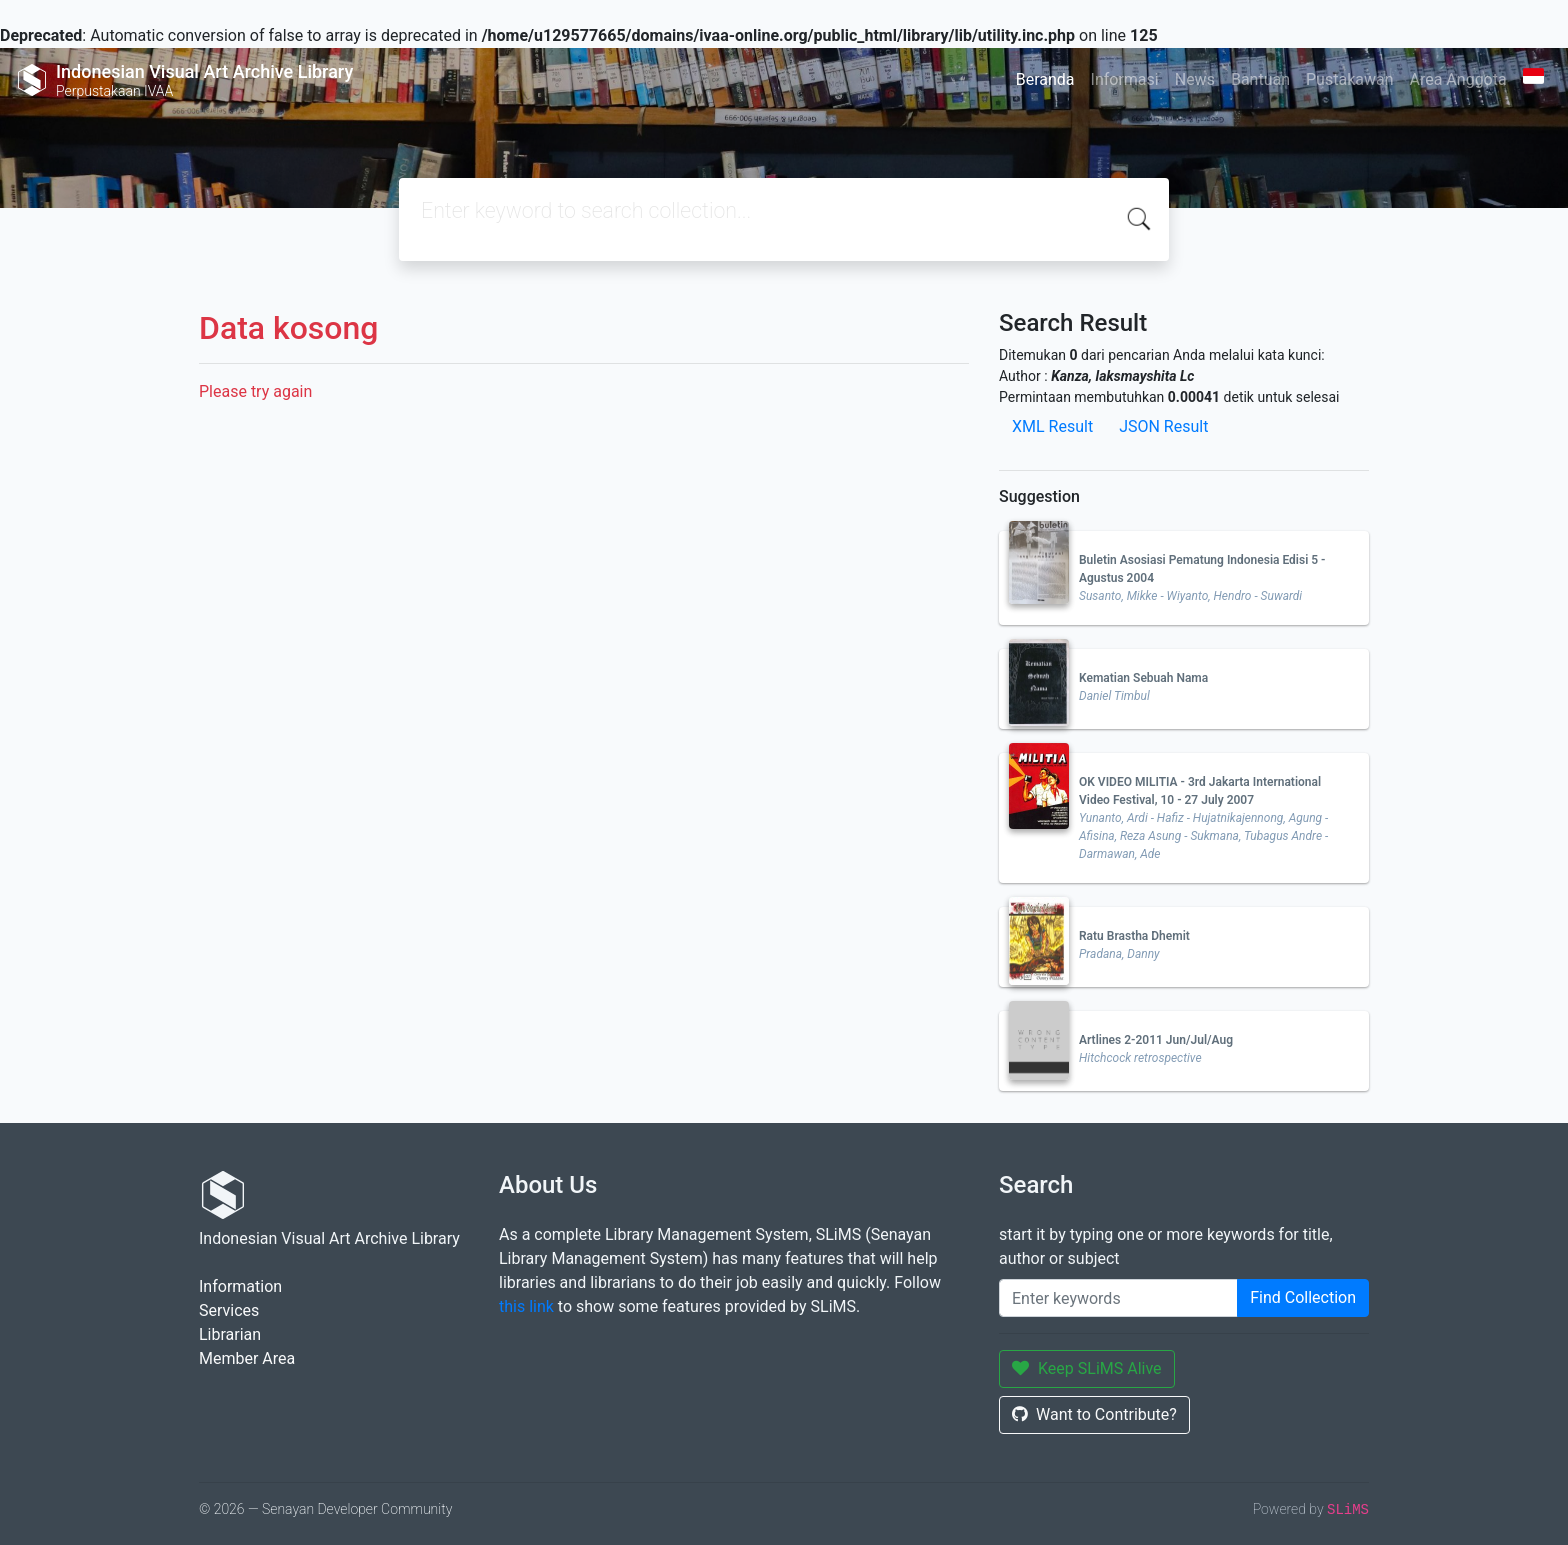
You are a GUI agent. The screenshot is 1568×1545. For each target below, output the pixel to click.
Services (229, 1310)
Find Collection (1303, 1297)
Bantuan (1260, 79)
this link (526, 1306)
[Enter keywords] (1118, 1298)
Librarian (230, 1334)
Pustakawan (1349, 79)
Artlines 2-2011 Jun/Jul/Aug (1156, 1040)
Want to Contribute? (1094, 1414)
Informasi (1125, 79)
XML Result (1052, 426)
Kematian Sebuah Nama (1143, 678)
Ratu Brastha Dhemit (1134, 936)
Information (240, 1286)
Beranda (1045, 79)
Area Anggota (1458, 79)
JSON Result (1163, 426)
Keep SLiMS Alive (1087, 1368)
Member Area (247, 1358)
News (1195, 79)
